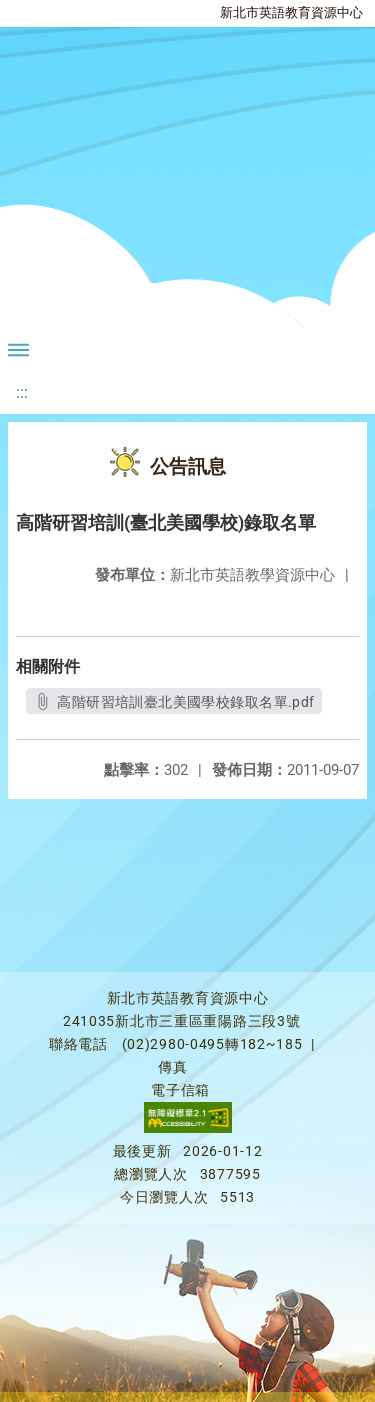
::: (22, 392)
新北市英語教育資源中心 (291, 12)
